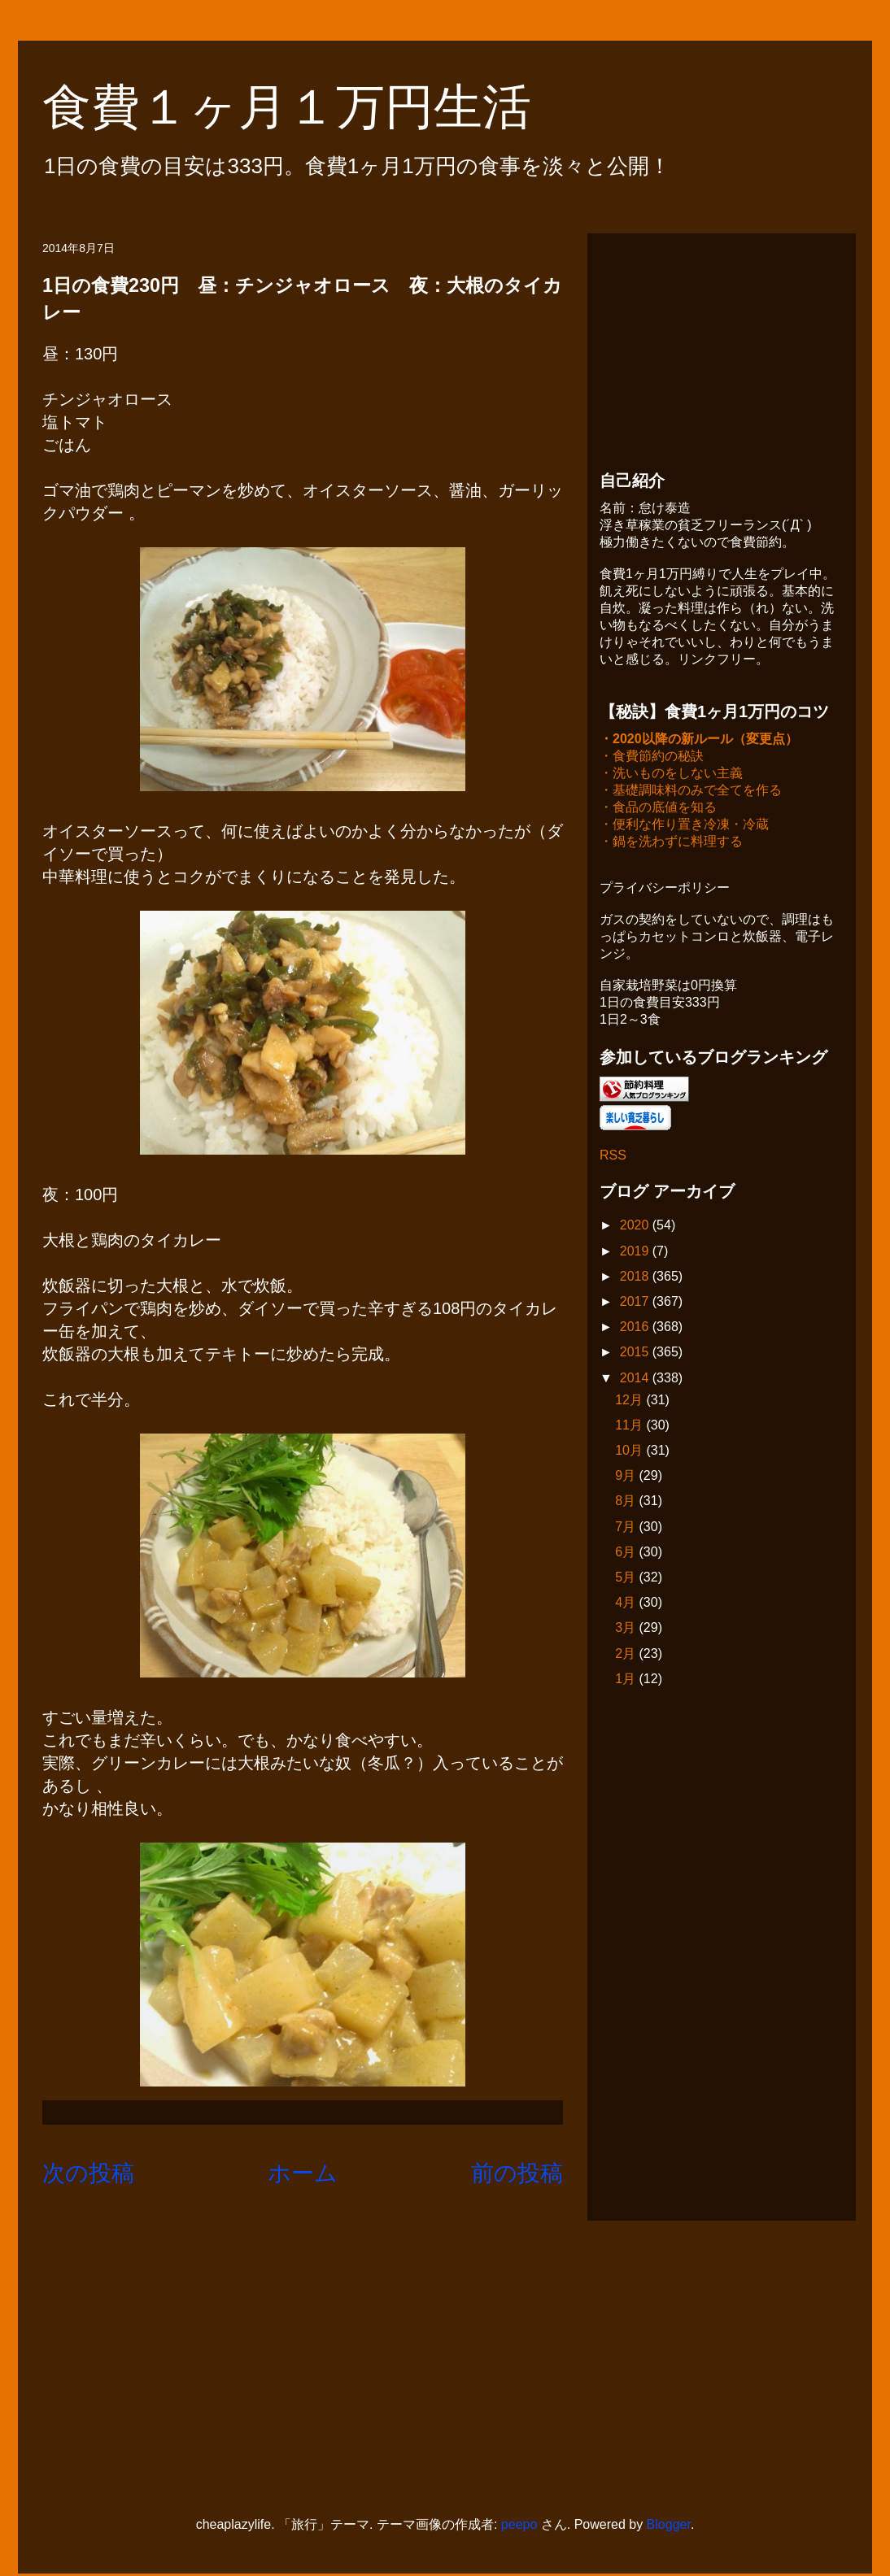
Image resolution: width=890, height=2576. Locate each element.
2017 (636, 1303)
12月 (630, 1401)
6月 (627, 1553)
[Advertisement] (722, 347)
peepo (519, 2526)
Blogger (669, 2526)
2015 (636, 1353)
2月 (627, 1655)
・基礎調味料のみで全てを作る (691, 791)
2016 (636, 1328)
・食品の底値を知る (658, 809)
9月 (627, 1477)
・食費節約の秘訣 (652, 757)
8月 (627, 1502)
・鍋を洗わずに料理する (671, 843)
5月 (627, 1579)
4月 (627, 1604)
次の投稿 (88, 2173)
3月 (627, 1629)
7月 (627, 1528)
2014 (636, 1379)
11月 (630, 1427)
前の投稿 (517, 2173)
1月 (627, 1680)
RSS (613, 1157)
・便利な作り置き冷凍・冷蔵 (684, 826)
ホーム (303, 2173)
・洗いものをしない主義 (671, 774)
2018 (636, 1278)
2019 (636, 1253)
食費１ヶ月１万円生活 (311, 107)
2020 (636, 1227)
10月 (630, 1452)
